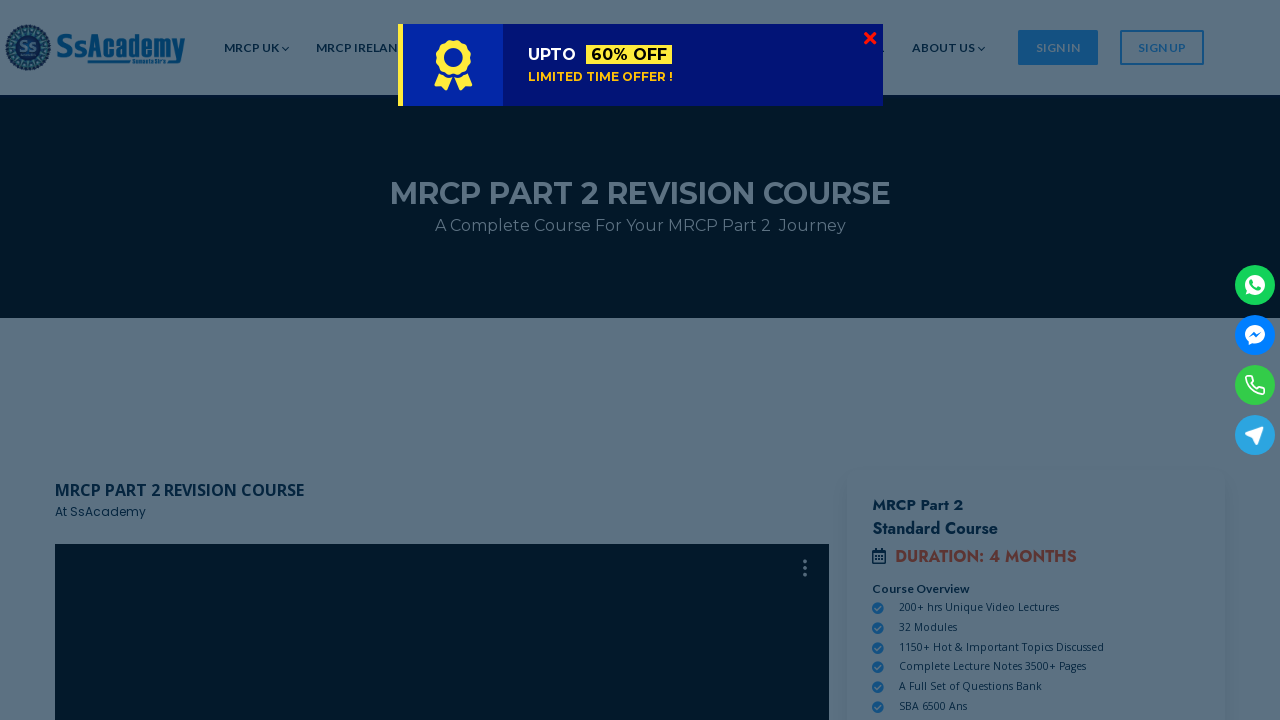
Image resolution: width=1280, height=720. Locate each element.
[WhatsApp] (1255, 285)
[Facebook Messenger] (1255, 335)
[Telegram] (1255, 435)
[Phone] (1255, 385)
